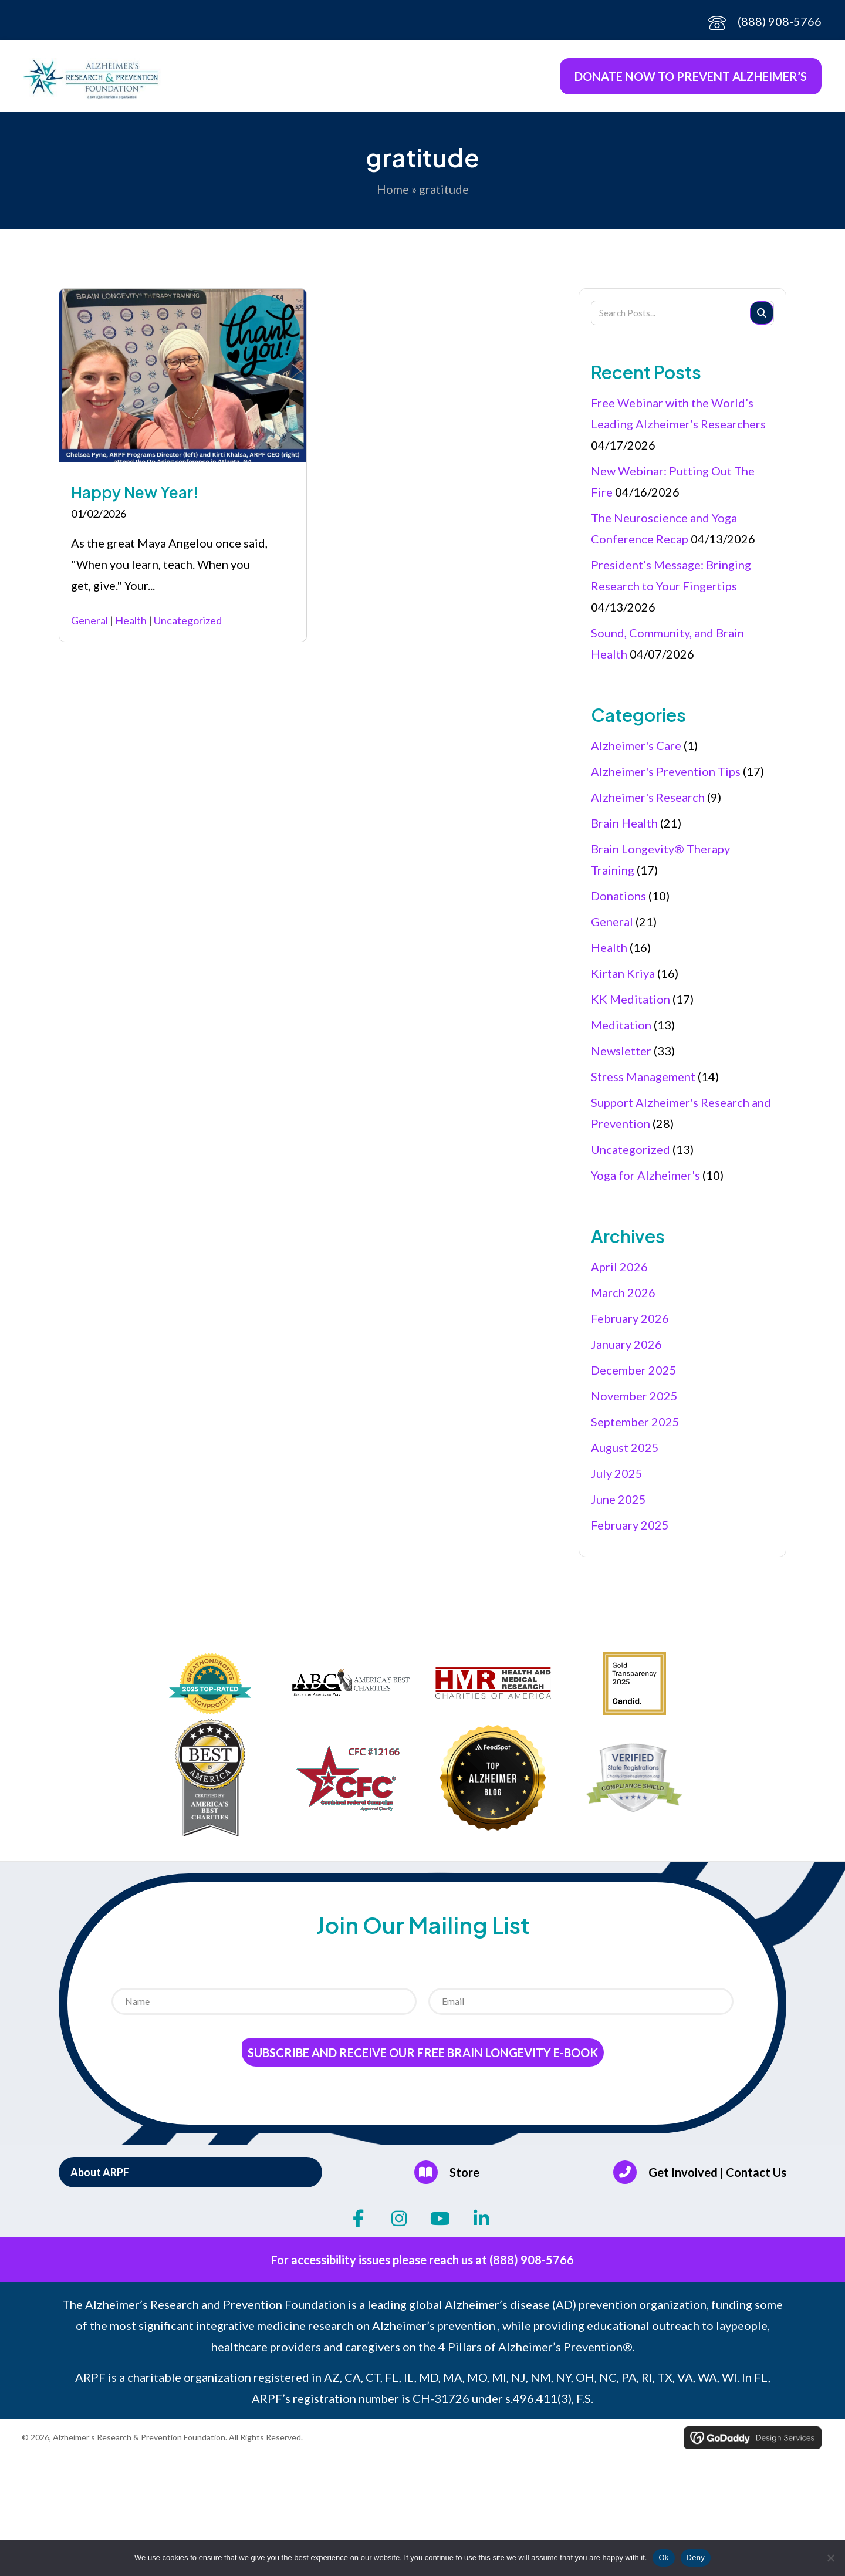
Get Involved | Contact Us (717, 2179)
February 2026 (630, 1325)
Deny (696, 2557)
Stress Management (643, 1083)
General (89, 627)
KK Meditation (630, 1006)
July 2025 (617, 1480)
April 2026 (619, 1274)
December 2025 (634, 1377)
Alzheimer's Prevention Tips (666, 778)
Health (131, 627)
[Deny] (830, 2558)
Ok (663, 2557)
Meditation (621, 1032)
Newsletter (621, 1058)
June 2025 (618, 1506)
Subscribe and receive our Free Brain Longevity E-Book (423, 2059)
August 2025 (625, 1454)
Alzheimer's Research (648, 804)
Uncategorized (188, 627)
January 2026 (626, 1351)
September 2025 (635, 1429)
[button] (190, 2179)
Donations (618, 903)
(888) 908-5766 (780, 21)
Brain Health (624, 830)
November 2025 (634, 1403)
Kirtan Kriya (623, 980)
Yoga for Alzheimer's (645, 1182)
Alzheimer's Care (636, 752)
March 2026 (623, 1299)
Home (393, 196)
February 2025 (630, 1532)
